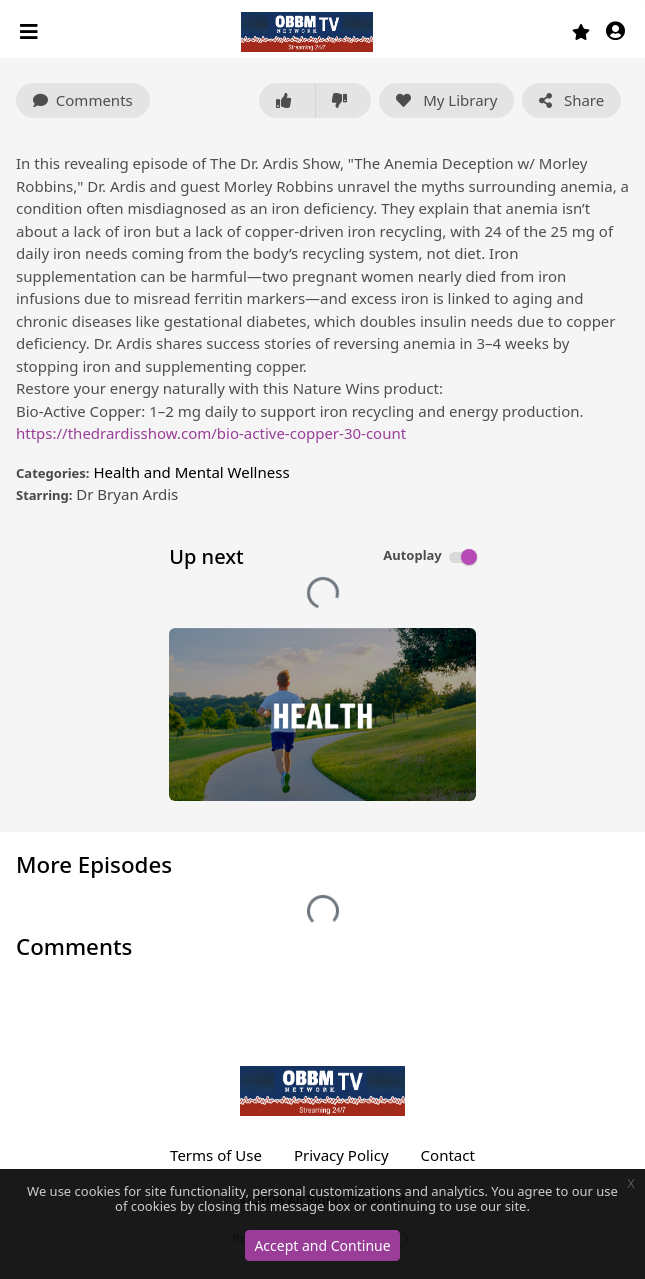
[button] (615, 32)
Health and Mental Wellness (191, 472)
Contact (448, 1155)
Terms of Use (216, 1155)
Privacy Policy (341, 1155)
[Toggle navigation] (31, 32)
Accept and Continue (322, 1245)
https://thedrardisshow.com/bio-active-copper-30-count (211, 433)
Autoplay (412, 555)
